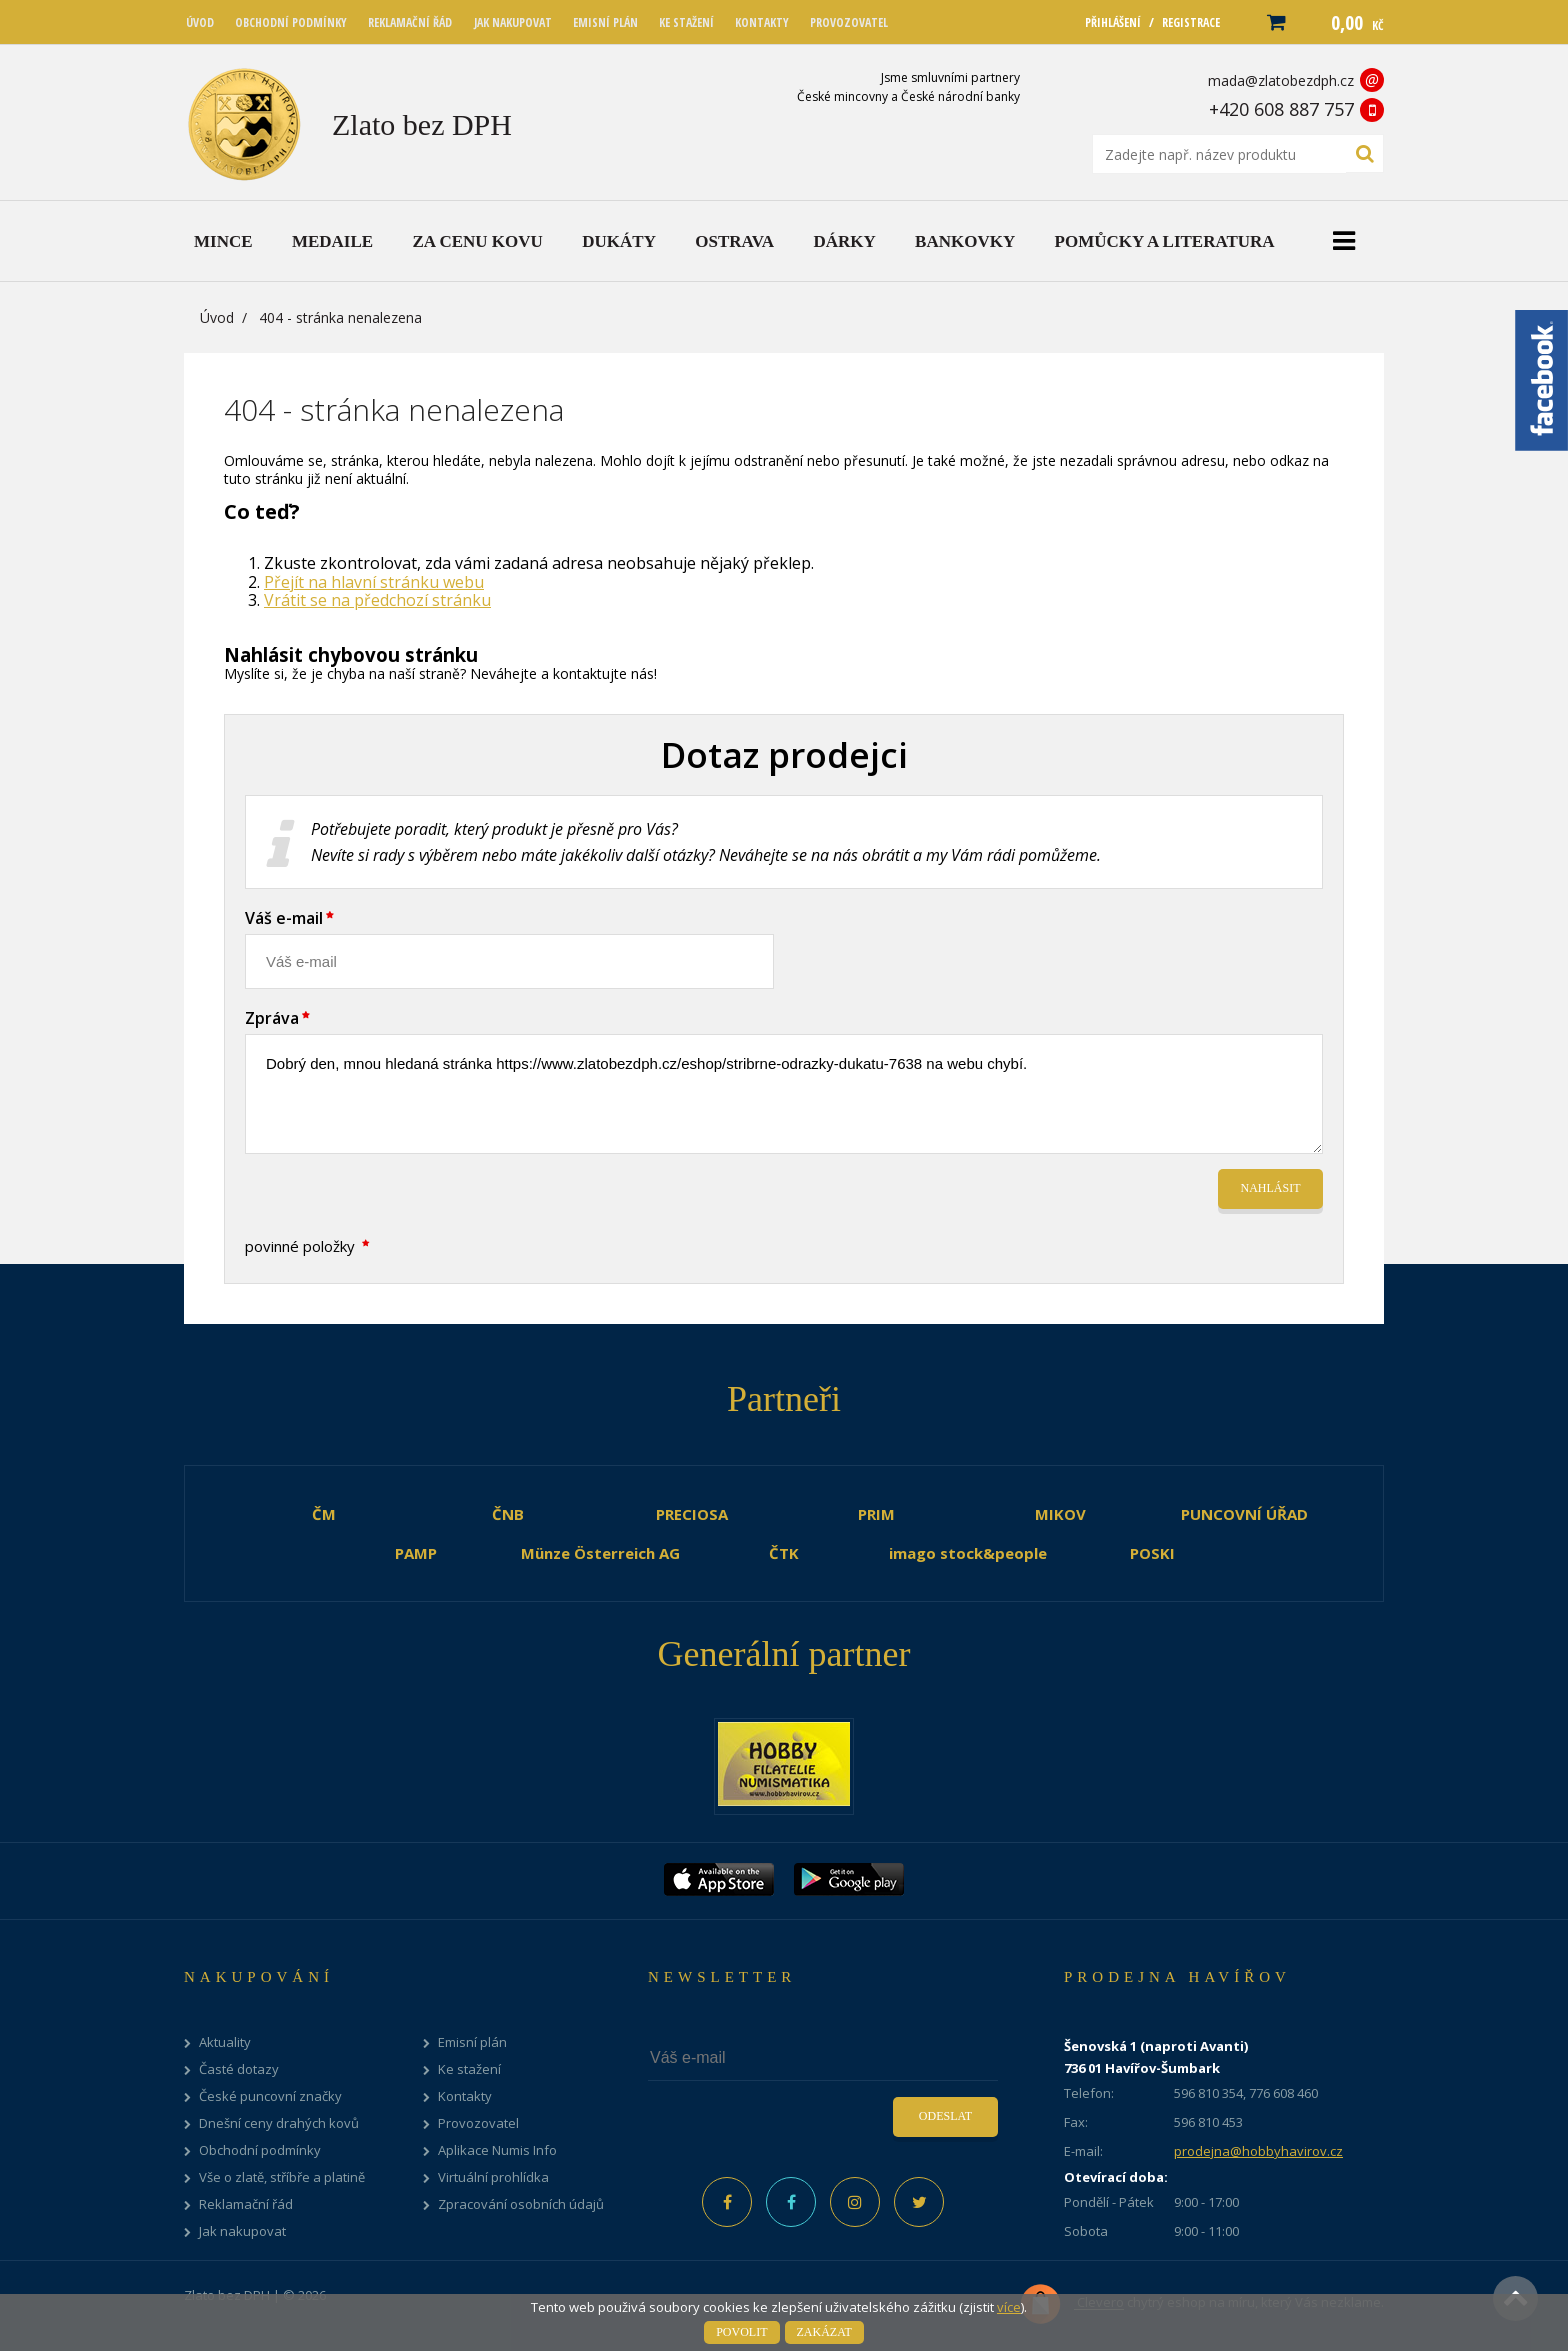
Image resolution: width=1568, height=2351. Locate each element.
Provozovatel (478, 2123)
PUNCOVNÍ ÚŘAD (1244, 1514)
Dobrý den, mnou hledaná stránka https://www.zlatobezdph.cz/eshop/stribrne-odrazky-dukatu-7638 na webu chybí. (784, 1094)
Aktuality (225, 2042)
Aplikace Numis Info (497, 2150)
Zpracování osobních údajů (521, 2204)
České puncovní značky (270, 2096)
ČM (324, 1514)
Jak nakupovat (242, 2231)
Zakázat (824, 2332)
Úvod (217, 317)
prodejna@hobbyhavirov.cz (1258, 2151)
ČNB (508, 1514)
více (1009, 2307)
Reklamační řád (246, 2204)
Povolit (741, 2332)
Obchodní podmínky (260, 2150)
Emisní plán (472, 2042)
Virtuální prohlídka (493, 2177)
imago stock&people (968, 1553)
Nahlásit (1271, 1188)
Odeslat (945, 2116)
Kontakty (465, 2096)
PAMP (416, 1553)
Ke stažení (469, 2069)
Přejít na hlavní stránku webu (374, 582)
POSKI (1152, 1553)
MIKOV (1060, 1514)
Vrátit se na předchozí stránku (377, 600)
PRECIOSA (692, 1514)
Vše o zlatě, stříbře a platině (282, 2177)
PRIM (876, 1514)
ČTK (784, 1553)
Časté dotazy (239, 2069)
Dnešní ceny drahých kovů (279, 2123)
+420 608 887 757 (1281, 109)
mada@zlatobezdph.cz (1281, 80)
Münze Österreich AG (600, 1553)
